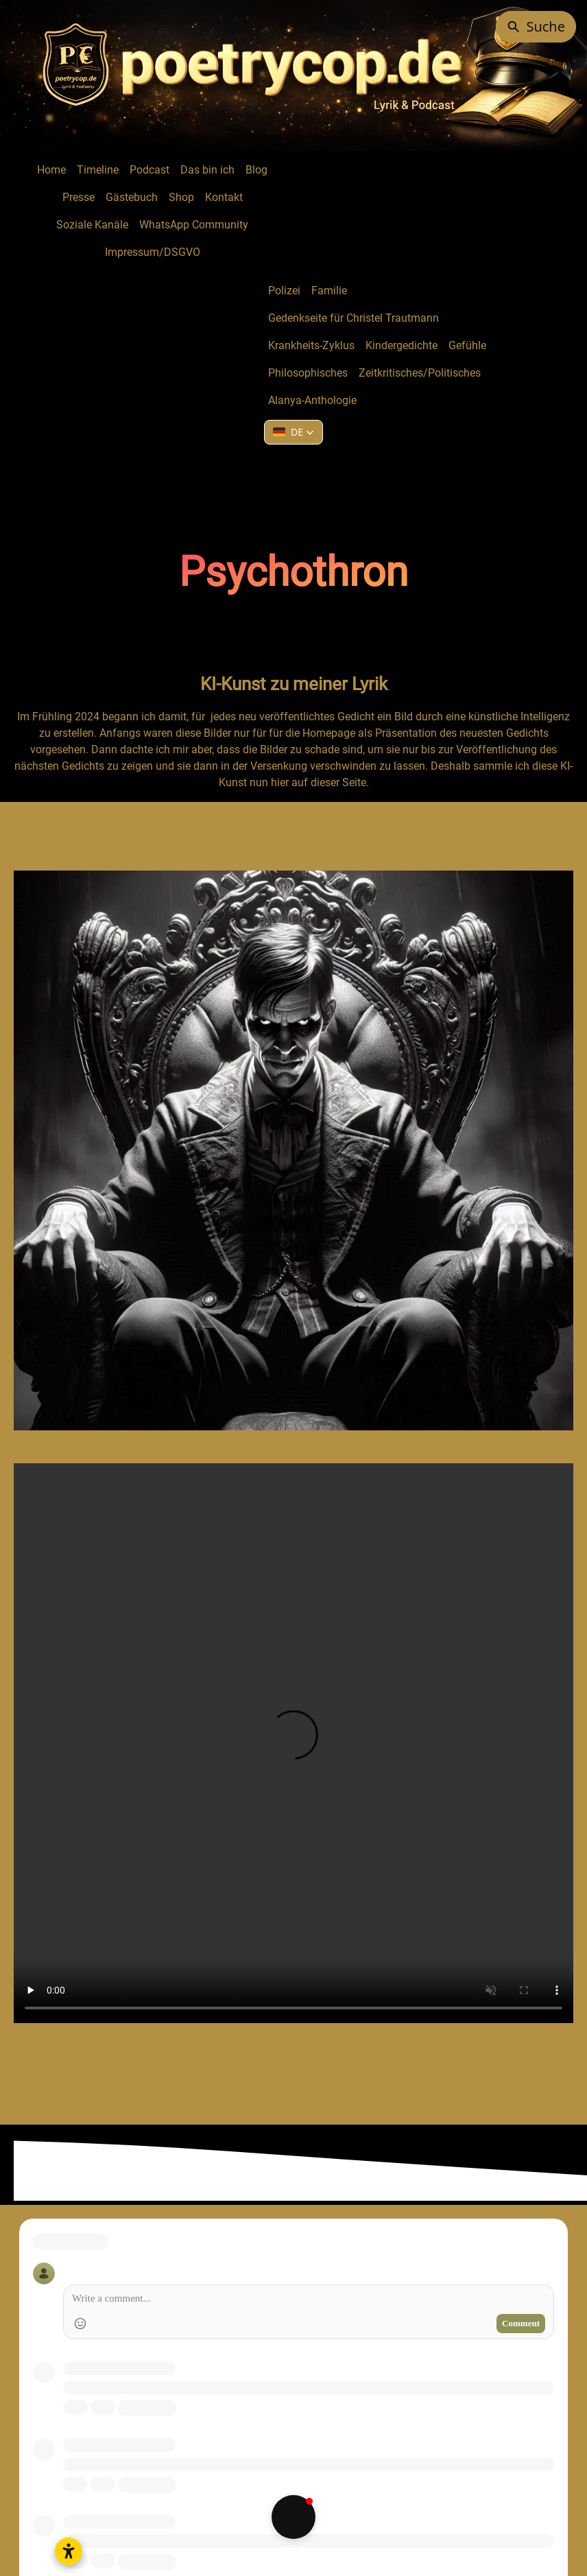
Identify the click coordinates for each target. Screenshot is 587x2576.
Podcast (149, 169)
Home (51, 169)
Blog (256, 169)
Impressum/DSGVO (152, 252)
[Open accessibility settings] (68, 2551)
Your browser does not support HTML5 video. (293, 1743)
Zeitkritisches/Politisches (420, 372)
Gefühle (467, 345)
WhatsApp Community (193, 224)
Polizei (284, 290)
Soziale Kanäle (92, 224)
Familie (329, 290)
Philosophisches (308, 372)
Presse (78, 197)
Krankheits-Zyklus (311, 345)
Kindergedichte (402, 345)
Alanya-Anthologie (312, 400)
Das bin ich (207, 169)
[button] (293, 432)
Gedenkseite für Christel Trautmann (353, 317)
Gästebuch (132, 197)
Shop (181, 197)
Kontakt (224, 197)
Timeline (98, 169)
